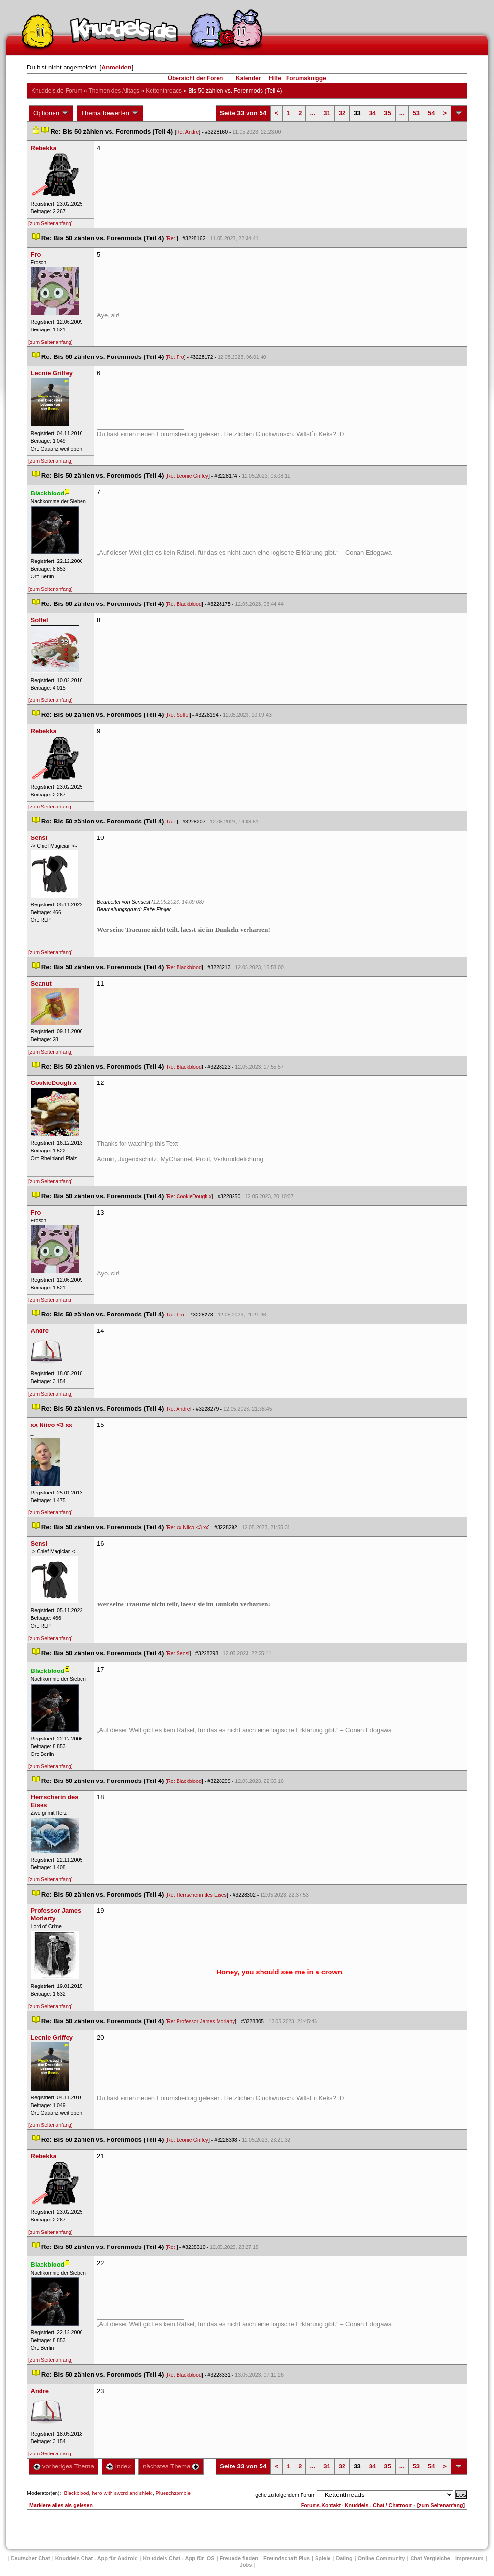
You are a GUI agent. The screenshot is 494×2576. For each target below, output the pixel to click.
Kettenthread (164, 90)
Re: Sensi (178, 1653)
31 (326, 113)
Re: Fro (175, 357)
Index (118, 2466)
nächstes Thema (171, 2466)
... (312, 113)
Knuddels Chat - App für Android (96, 2558)
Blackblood (76, 2493)
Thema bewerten (110, 113)
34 (372, 113)
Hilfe (275, 78)
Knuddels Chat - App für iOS (179, 2558)
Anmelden (116, 67)
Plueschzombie (173, 2493)
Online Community (381, 2558)
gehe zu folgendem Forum (285, 2495)
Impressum (469, 2558)
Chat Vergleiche (430, 2558)
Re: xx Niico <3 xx (187, 1527)
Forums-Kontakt (321, 2505)
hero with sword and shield (122, 2493)
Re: (172, 238)
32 (342, 113)
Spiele (322, 2558)
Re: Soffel (178, 715)
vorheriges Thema (63, 2466)
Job (246, 2565)
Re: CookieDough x (189, 1196)
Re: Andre (187, 132)
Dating (344, 2558)
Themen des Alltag (114, 90)
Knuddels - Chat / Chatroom (379, 2505)
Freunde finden (239, 2558)
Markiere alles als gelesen (61, 2505)
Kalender (248, 78)
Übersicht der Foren (195, 78)
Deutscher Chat (30, 2558)
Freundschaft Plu (286, 2558)
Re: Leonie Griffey (187, 476)
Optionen (51, 113)
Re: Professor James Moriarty (201, 2021)
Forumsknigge (306, 78)
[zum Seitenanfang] (50, 223)
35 (387, 113)
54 (431, 113)
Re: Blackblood (184, 604)
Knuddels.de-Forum (56, 90)
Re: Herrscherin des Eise (197, 1895)
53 (415, 113)
